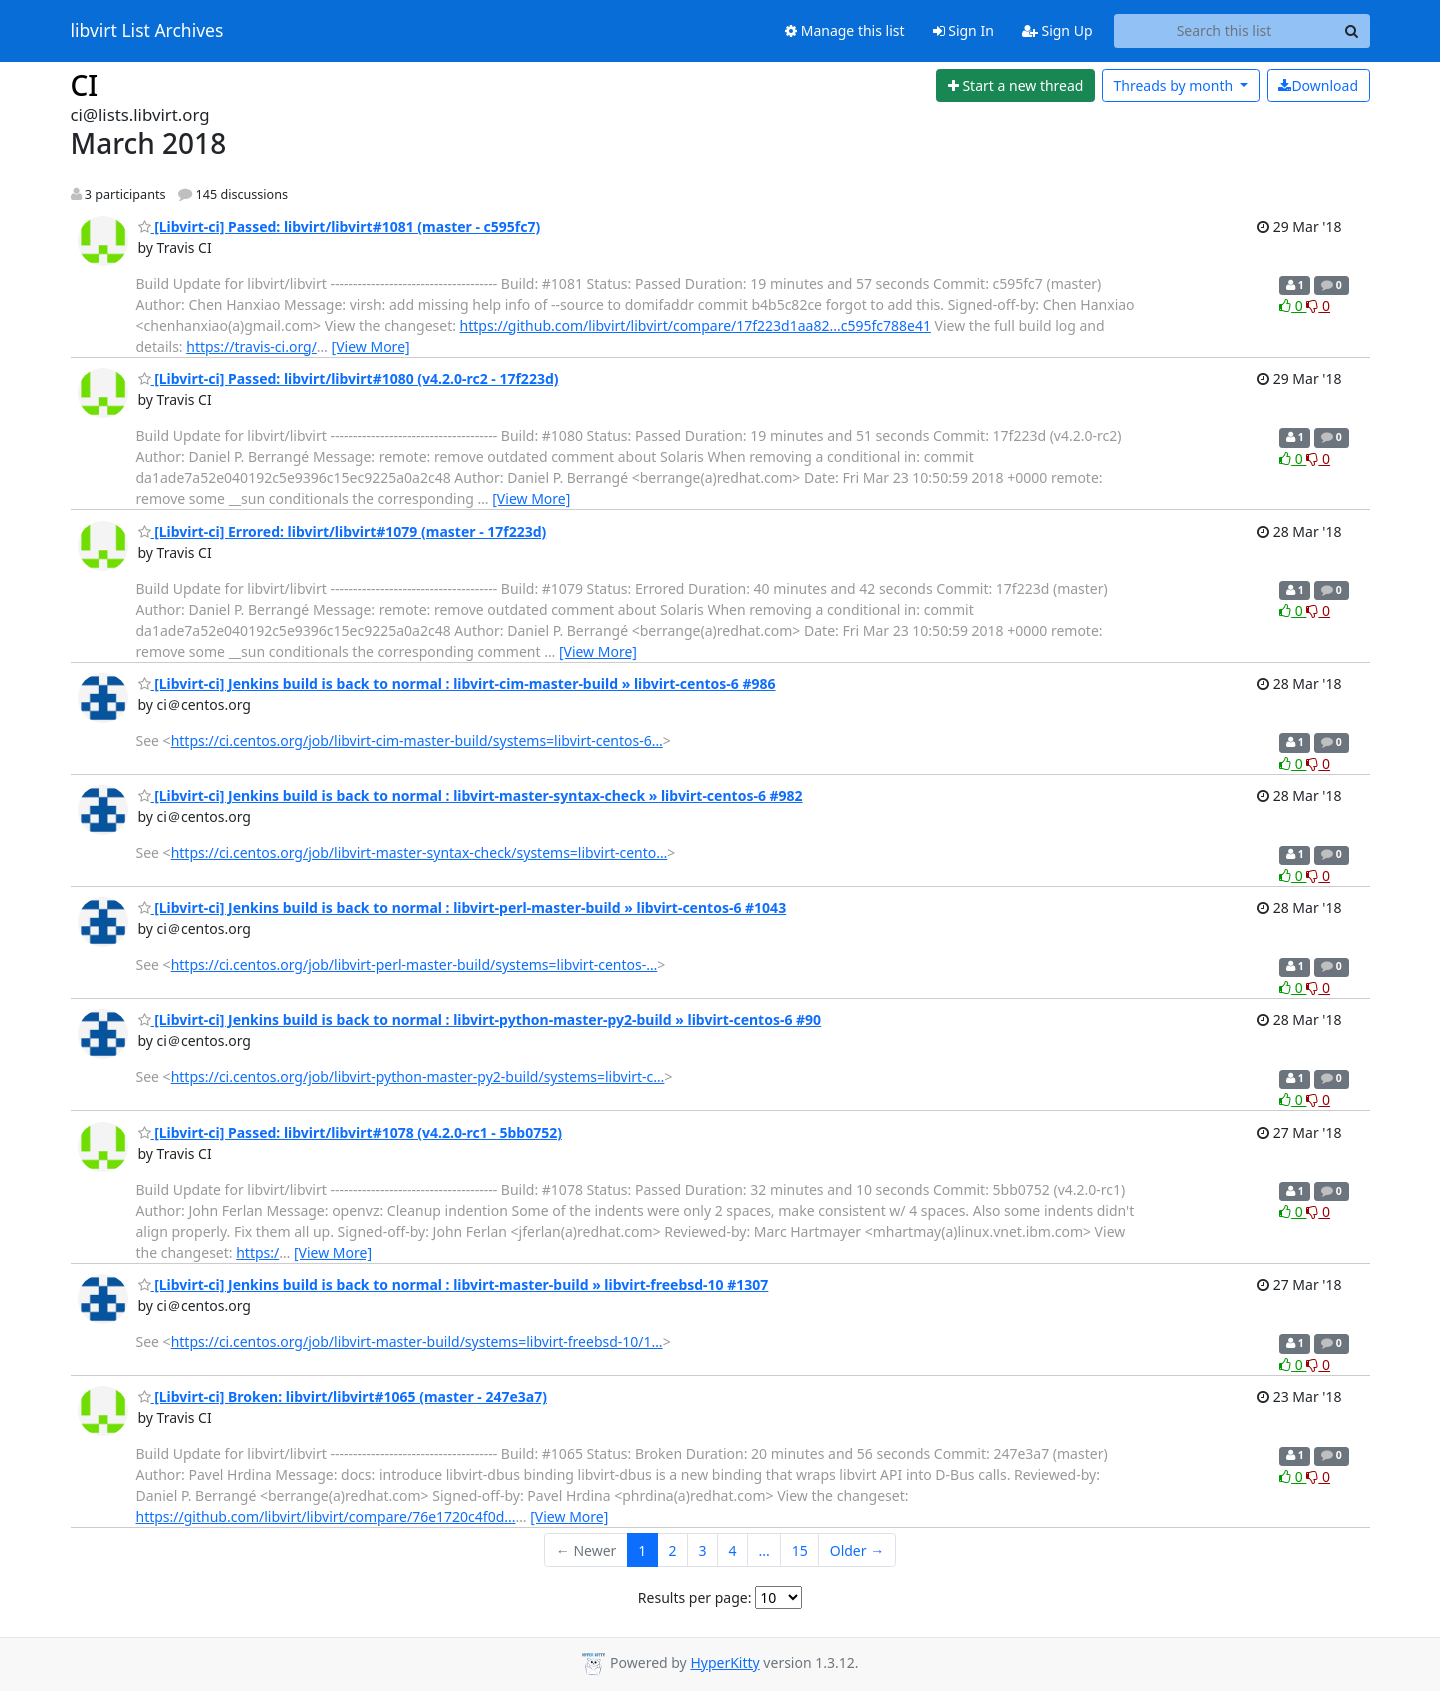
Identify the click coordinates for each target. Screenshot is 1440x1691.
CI (85, 85)
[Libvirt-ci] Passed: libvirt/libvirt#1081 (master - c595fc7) (339, 226)
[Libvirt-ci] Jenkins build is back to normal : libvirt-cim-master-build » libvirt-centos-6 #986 (457, 683)
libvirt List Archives (147, 31)
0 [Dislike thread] (1318, 305)
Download (1318, 85)
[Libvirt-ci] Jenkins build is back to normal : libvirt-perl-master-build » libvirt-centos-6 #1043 (462, 907)
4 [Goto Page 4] (732, 1550)
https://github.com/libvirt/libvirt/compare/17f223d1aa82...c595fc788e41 (695, 325)
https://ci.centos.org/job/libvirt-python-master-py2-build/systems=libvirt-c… (418, 1076)
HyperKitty (724, 1662)
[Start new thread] (1015, 86)
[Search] (1352, 31)
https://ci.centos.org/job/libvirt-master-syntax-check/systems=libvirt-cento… (419, 852)
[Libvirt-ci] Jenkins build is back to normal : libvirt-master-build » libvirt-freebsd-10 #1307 (453, 1284)
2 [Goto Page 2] (672, 1550)
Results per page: (695, 1597)
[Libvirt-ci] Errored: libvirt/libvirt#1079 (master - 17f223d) (342, 531)
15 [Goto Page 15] (800, 1550)
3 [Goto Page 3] (702, 1550)
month (1174, 85)
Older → (857, 1550)
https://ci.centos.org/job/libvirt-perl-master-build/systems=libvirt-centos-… (414, 964)
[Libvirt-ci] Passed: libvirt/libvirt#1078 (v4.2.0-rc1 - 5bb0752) (350, 1132)
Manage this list (845, 30)
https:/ (257, 1252)
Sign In (963, 30)
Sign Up (1057, 30)
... (763, 1550)
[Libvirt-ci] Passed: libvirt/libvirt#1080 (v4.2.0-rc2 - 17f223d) (348, 378)
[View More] (371, 346)
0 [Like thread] (1292, 305)
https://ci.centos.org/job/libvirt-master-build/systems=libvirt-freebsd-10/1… (417, 1341)
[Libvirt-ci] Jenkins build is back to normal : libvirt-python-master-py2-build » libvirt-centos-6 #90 (480, 1019)
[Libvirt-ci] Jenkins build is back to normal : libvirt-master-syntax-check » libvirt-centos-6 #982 (470, 795)
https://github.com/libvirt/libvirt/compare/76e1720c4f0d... (326, 1516)
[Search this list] (1224, 31)
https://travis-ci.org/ (251, 346)
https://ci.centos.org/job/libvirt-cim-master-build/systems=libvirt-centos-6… (417, 740)
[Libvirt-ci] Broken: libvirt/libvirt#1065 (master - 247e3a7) (342, 1396)
